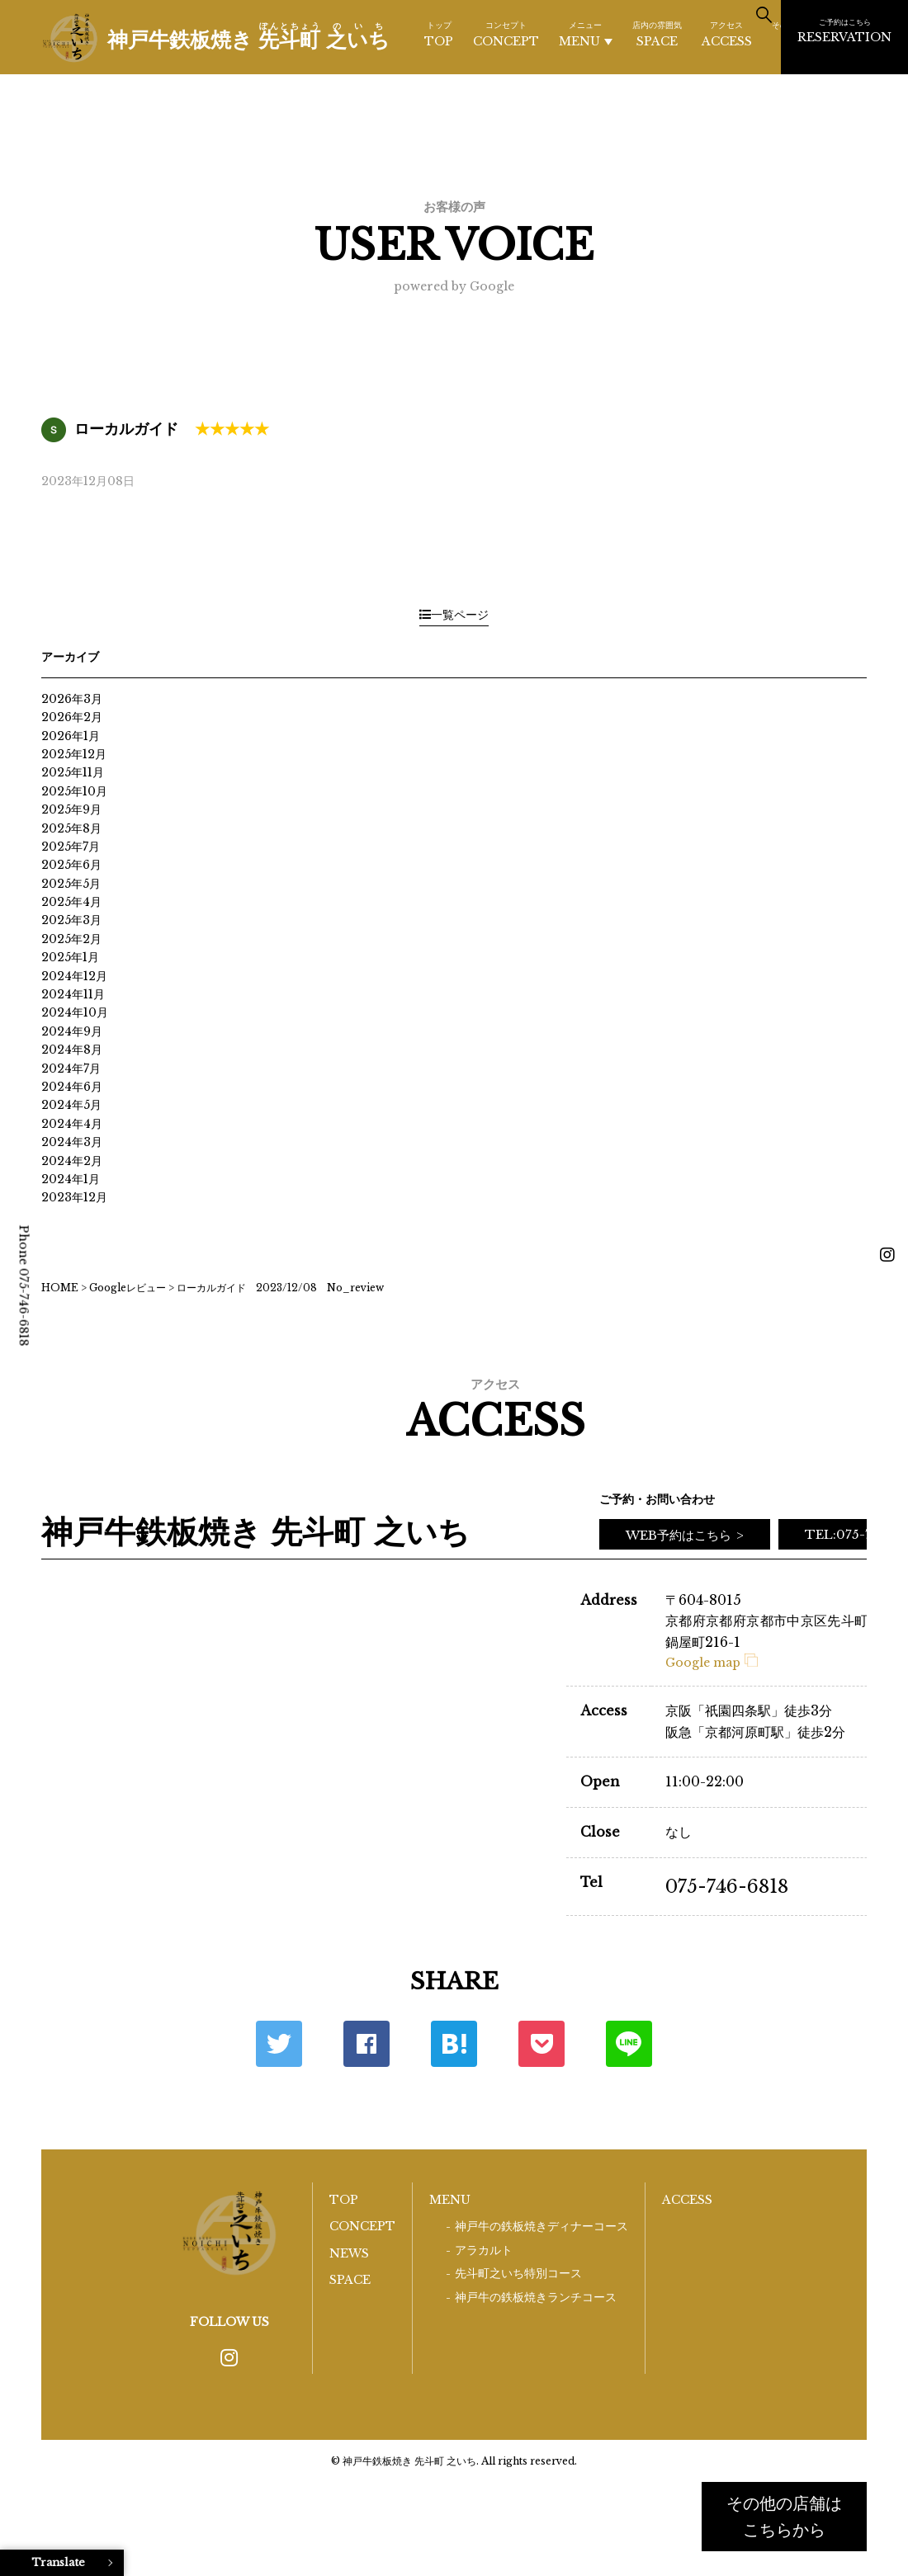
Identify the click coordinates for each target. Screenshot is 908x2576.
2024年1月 (70, 1179)
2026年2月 (71, 717)
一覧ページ (454, 614)
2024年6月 (71, 1086)
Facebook (366, 2044)
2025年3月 (71, 920)
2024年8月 (71, 1049)
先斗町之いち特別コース (518, 2274)
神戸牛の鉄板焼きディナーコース (541, 2227)
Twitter (279, 2044)
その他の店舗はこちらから (784, 2516)
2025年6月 (71, 864)
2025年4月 (71, 901)
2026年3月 (71, 698)
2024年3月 (71, 1142)
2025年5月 (71, 883)
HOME (59, 1287)
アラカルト (484, 2250)
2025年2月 (71, 939)
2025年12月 (73, 754)
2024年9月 (71, 1031)
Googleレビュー (127, 1287)
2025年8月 (71, 828)
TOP (438, 34)
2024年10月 (74, 1012)
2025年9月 (71, 809)
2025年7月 (70, 846)
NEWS (349, 2253)
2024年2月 (71, 1161)
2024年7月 (71, 1068)
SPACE (657, 34)
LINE (629, 2044)
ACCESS (727, 34)
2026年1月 (70, 736)
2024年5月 (71, 1104)
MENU (585, 34)
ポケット (541, 2044)
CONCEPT (506, 34)
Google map (711, 1662)
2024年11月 (73, 994)
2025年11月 (72, 772)
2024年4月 (71, 1123)
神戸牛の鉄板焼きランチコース (536, 2298)
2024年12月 (74, 976)
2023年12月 (74, 1197)
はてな (454, 2044)
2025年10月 (74, 791)
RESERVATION (844, 31)
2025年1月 (70, 957)
